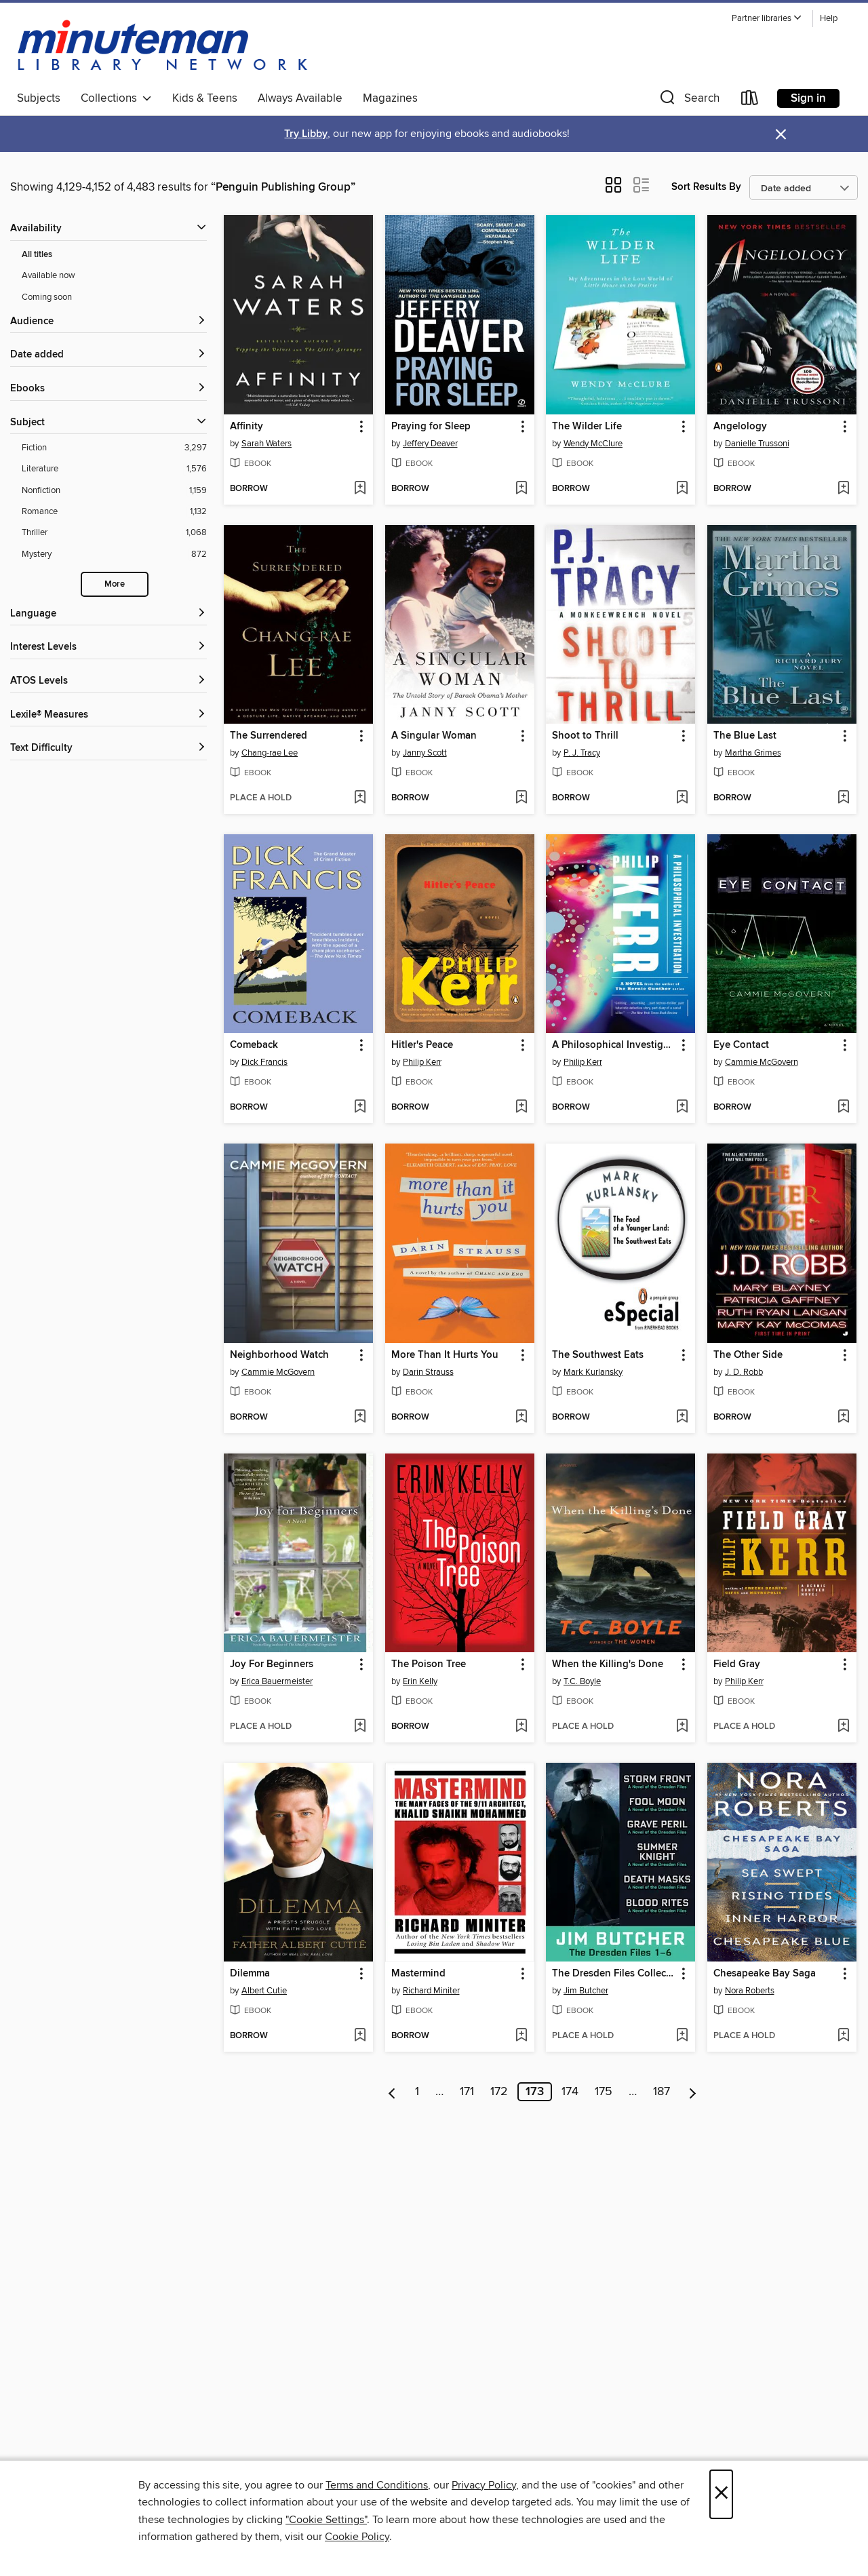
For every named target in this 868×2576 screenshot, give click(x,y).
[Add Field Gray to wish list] (843, 1727)
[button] (767, 19)
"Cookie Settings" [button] (326, 2519)
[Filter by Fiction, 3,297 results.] (114, 448)
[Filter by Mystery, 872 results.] (114, 554)
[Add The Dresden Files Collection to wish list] (681, 2036)
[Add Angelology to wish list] (843, 489)
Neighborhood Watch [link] (279, 1355)
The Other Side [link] (748, 1355)
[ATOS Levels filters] (108, 681)
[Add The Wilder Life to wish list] (681, 489)
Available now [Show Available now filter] (48, 275)
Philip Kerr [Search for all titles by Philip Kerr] (422, 1062)
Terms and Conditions (377, 2485)
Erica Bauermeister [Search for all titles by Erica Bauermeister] (277, 1681)
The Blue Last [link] (744, 736)
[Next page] (692, 2092)
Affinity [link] (246, 427)
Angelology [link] (740, 427)
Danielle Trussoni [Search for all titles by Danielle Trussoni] (757, 443)
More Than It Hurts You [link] (444, 1355)
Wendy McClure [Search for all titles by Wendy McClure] (593, 443)
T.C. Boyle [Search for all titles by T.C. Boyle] (582, 1681)
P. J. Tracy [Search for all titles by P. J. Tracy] (582, 752)
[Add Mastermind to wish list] (521, 2036)
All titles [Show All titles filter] (37, 254)
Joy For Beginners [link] (271, 1664)
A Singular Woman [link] (434, 736)
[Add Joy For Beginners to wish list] (359, 1727)
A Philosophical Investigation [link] (614, 1045)
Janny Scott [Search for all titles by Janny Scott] (425, 752)
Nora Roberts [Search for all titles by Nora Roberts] (749, 1990)
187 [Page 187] (661, 2091)
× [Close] (721, 2494)
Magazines (390, 98)
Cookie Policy (357, 2536)
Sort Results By (706, 186)
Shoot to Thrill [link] (585, 736)
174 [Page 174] (569, 2091)
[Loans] (750, 100)
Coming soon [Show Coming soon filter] (47, 297)
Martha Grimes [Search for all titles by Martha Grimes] (753, 752)
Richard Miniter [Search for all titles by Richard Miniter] (431, 1990)
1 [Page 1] (417, 2091)
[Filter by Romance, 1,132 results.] (114, 512)
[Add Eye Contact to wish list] (843, 1107)
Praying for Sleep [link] (431, 427)
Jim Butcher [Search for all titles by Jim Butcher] (586, 1990)
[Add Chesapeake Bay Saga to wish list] (843, 2036)
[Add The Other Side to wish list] (843, 1417)
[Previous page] (392, 2092)
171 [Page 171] (467, 2091)
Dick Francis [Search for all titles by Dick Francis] (264, 1062)
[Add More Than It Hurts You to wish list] (521, 1417)
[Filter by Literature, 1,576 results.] (114, 469)
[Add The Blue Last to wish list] (843, 798)
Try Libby (306, 134)
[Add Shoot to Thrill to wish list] (681, 798)
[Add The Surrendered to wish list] (359, 798)
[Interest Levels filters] (108, 647)
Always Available (300, 98)
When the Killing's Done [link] (607, 1664)
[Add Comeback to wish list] (359, 1107)
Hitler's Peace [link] (422, 1045)
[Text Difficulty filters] (108, 748)
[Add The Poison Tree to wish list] (521, 1727)
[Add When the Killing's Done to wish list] (681, 1727)
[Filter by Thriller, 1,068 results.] (114, 533)
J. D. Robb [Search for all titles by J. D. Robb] (744, 1372)
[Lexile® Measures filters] (108, 715)
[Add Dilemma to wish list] (359, 2036)
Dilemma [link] (250, 1974)
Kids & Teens (204, 98)
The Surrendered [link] (268, 736)
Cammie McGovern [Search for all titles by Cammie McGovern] (761, 1062)
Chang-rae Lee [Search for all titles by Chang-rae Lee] (269, 752)
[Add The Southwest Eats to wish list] (681, 1417)
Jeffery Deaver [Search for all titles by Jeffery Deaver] (430, 443)
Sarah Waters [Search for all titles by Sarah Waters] (266, 443)
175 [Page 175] (603, 2091)
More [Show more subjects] (114, 584)
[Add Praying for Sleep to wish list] (521, 489)
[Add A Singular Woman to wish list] (521, 798)
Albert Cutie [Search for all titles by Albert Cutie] (264, 1990)
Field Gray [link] (736, 1664)
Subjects (38, 98)
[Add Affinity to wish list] (359, 489)
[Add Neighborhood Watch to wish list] (359, 1417)
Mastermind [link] (418, 1974)
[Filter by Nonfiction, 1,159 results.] (114, 491)
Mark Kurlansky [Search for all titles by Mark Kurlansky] (593, 1372)
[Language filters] (108, 614)
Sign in (808, 98)
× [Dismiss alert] (781, 134)
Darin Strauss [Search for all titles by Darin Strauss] (428, 1372)
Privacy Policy (484, 2485)
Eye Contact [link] (741, 1045)
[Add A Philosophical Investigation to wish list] (681, 1107)
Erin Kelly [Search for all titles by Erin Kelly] (420, 1681)
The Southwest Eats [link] (598, 1355)
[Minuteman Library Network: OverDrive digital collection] (163, 46)
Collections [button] (116, 98)
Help (828, 19)
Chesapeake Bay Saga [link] (764, 1974)
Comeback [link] (254, 1045)
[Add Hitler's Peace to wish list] (521, 1107)
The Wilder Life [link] (587, 427)
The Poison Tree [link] (428, 1664)
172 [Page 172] (499, 2091)
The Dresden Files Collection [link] (614, 1974)
